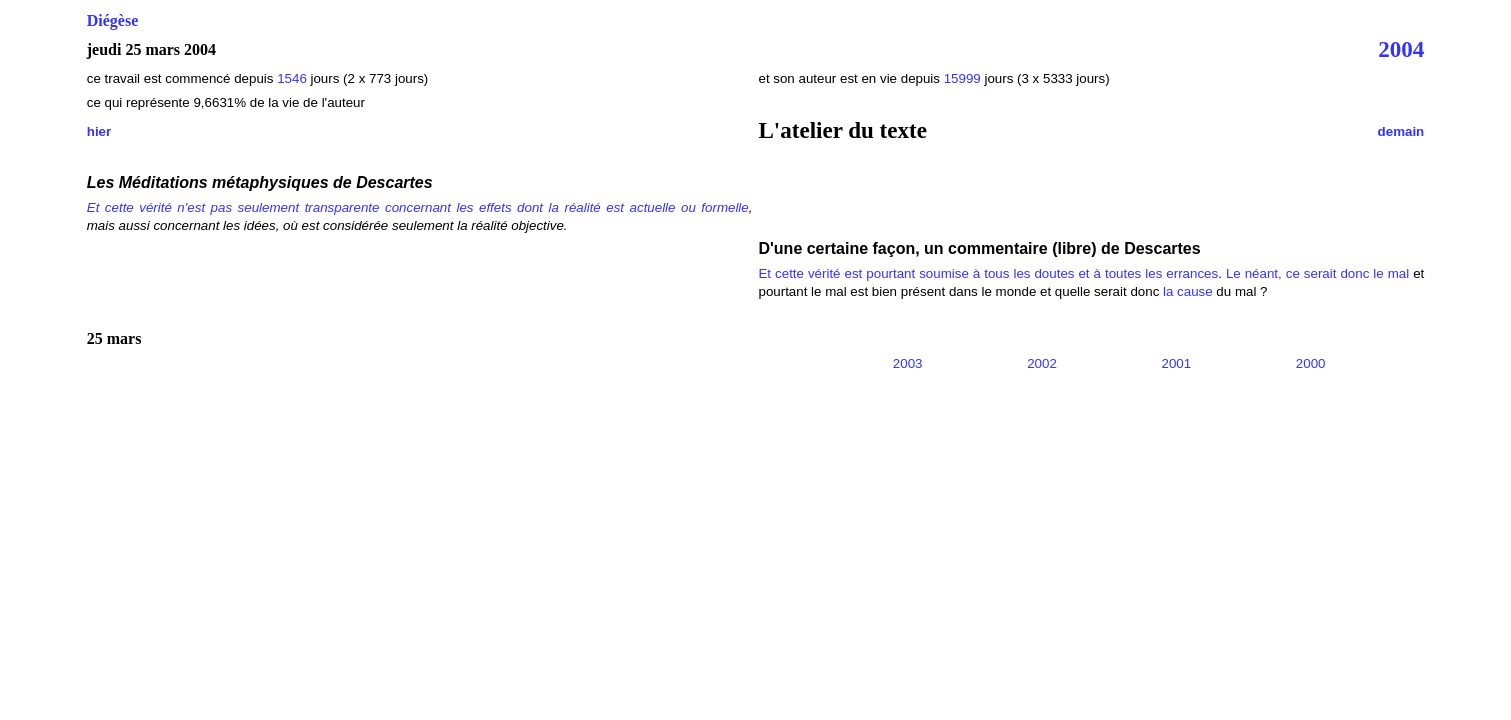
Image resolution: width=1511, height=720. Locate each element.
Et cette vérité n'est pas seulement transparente (233, 207)
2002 (1042, 363)
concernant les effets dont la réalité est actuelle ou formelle (567, 207)
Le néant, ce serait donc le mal (1317, 273)
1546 (293, 78)
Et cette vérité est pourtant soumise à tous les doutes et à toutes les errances (988, 273)
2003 (908, 363)
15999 (962, 78)
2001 (1177, 363)
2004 (1401, 49)
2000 (1311, 363)
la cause (1188, 291)
